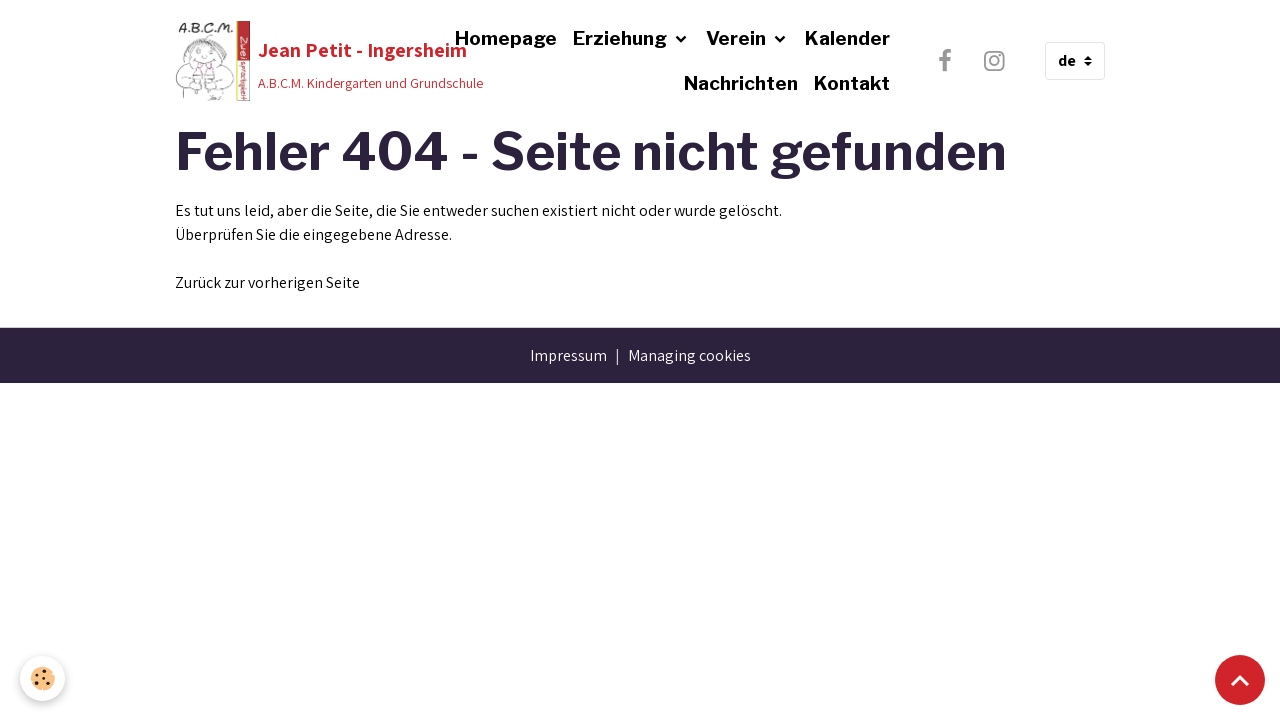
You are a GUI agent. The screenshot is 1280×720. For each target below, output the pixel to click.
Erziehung (622, 38)
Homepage (506, 38)
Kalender (847, 38)
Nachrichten (741, 83)
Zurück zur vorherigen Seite (267, 282)
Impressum (568, 355)
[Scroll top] (1240, 680)
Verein (738, 38)
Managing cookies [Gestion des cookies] (689, 355)
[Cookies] (42, 678)
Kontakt (852, 83)
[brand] (293, 61)
